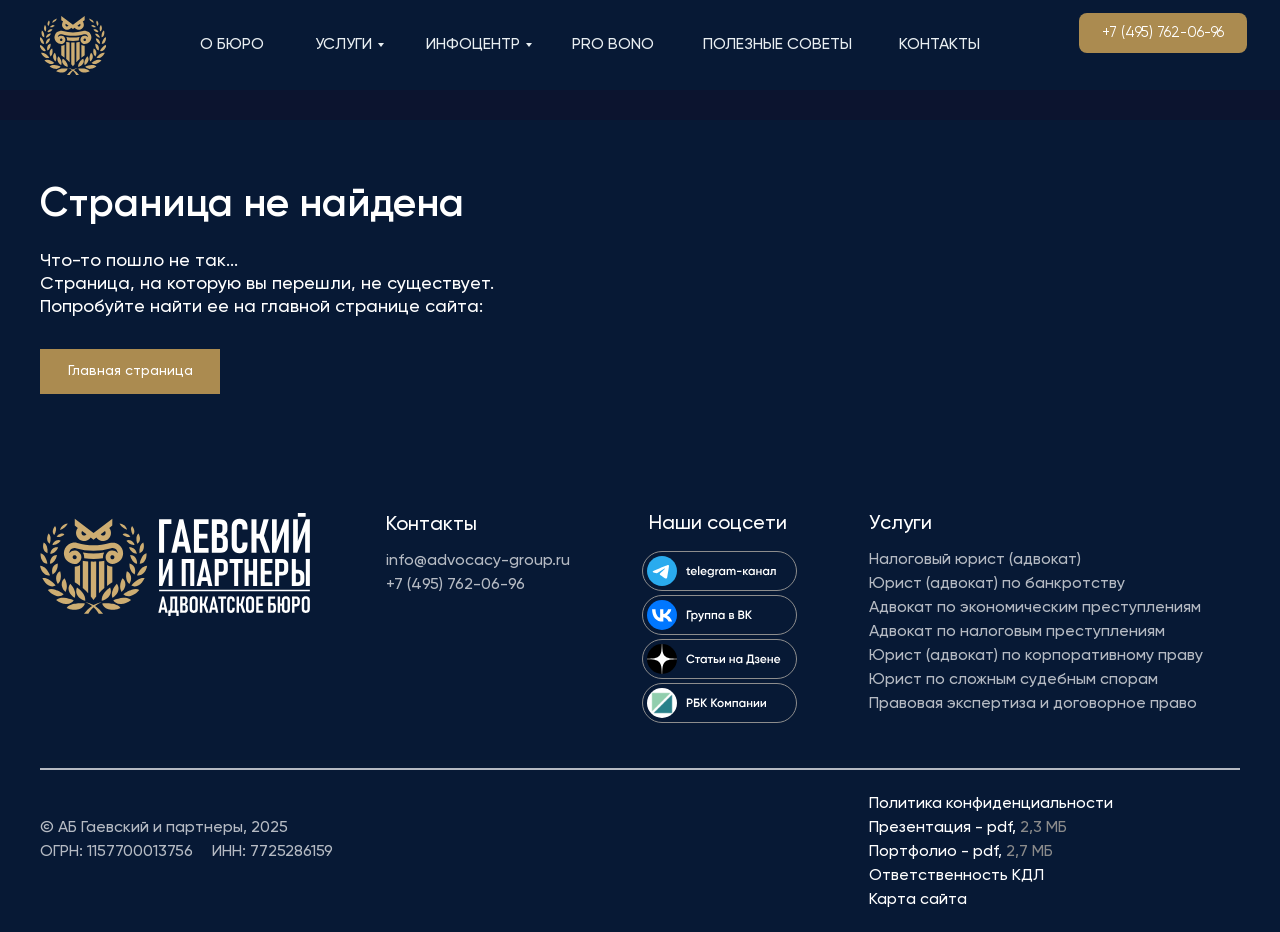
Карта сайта (918, 900)
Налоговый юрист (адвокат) (975, 560)
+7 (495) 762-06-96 (455, 585)
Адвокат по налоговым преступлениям (1017, 632)
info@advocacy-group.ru (478, 561)
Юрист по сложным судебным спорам (1013, 680)
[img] (73, 45)
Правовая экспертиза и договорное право (1033, 704)
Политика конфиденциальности (991, 804)
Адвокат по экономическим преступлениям (1035, 608)
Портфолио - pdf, (961, 852)
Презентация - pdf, (968, 828)
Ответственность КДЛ (956, 876)
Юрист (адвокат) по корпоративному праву (1036, 656)
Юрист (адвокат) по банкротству (997, 584)
